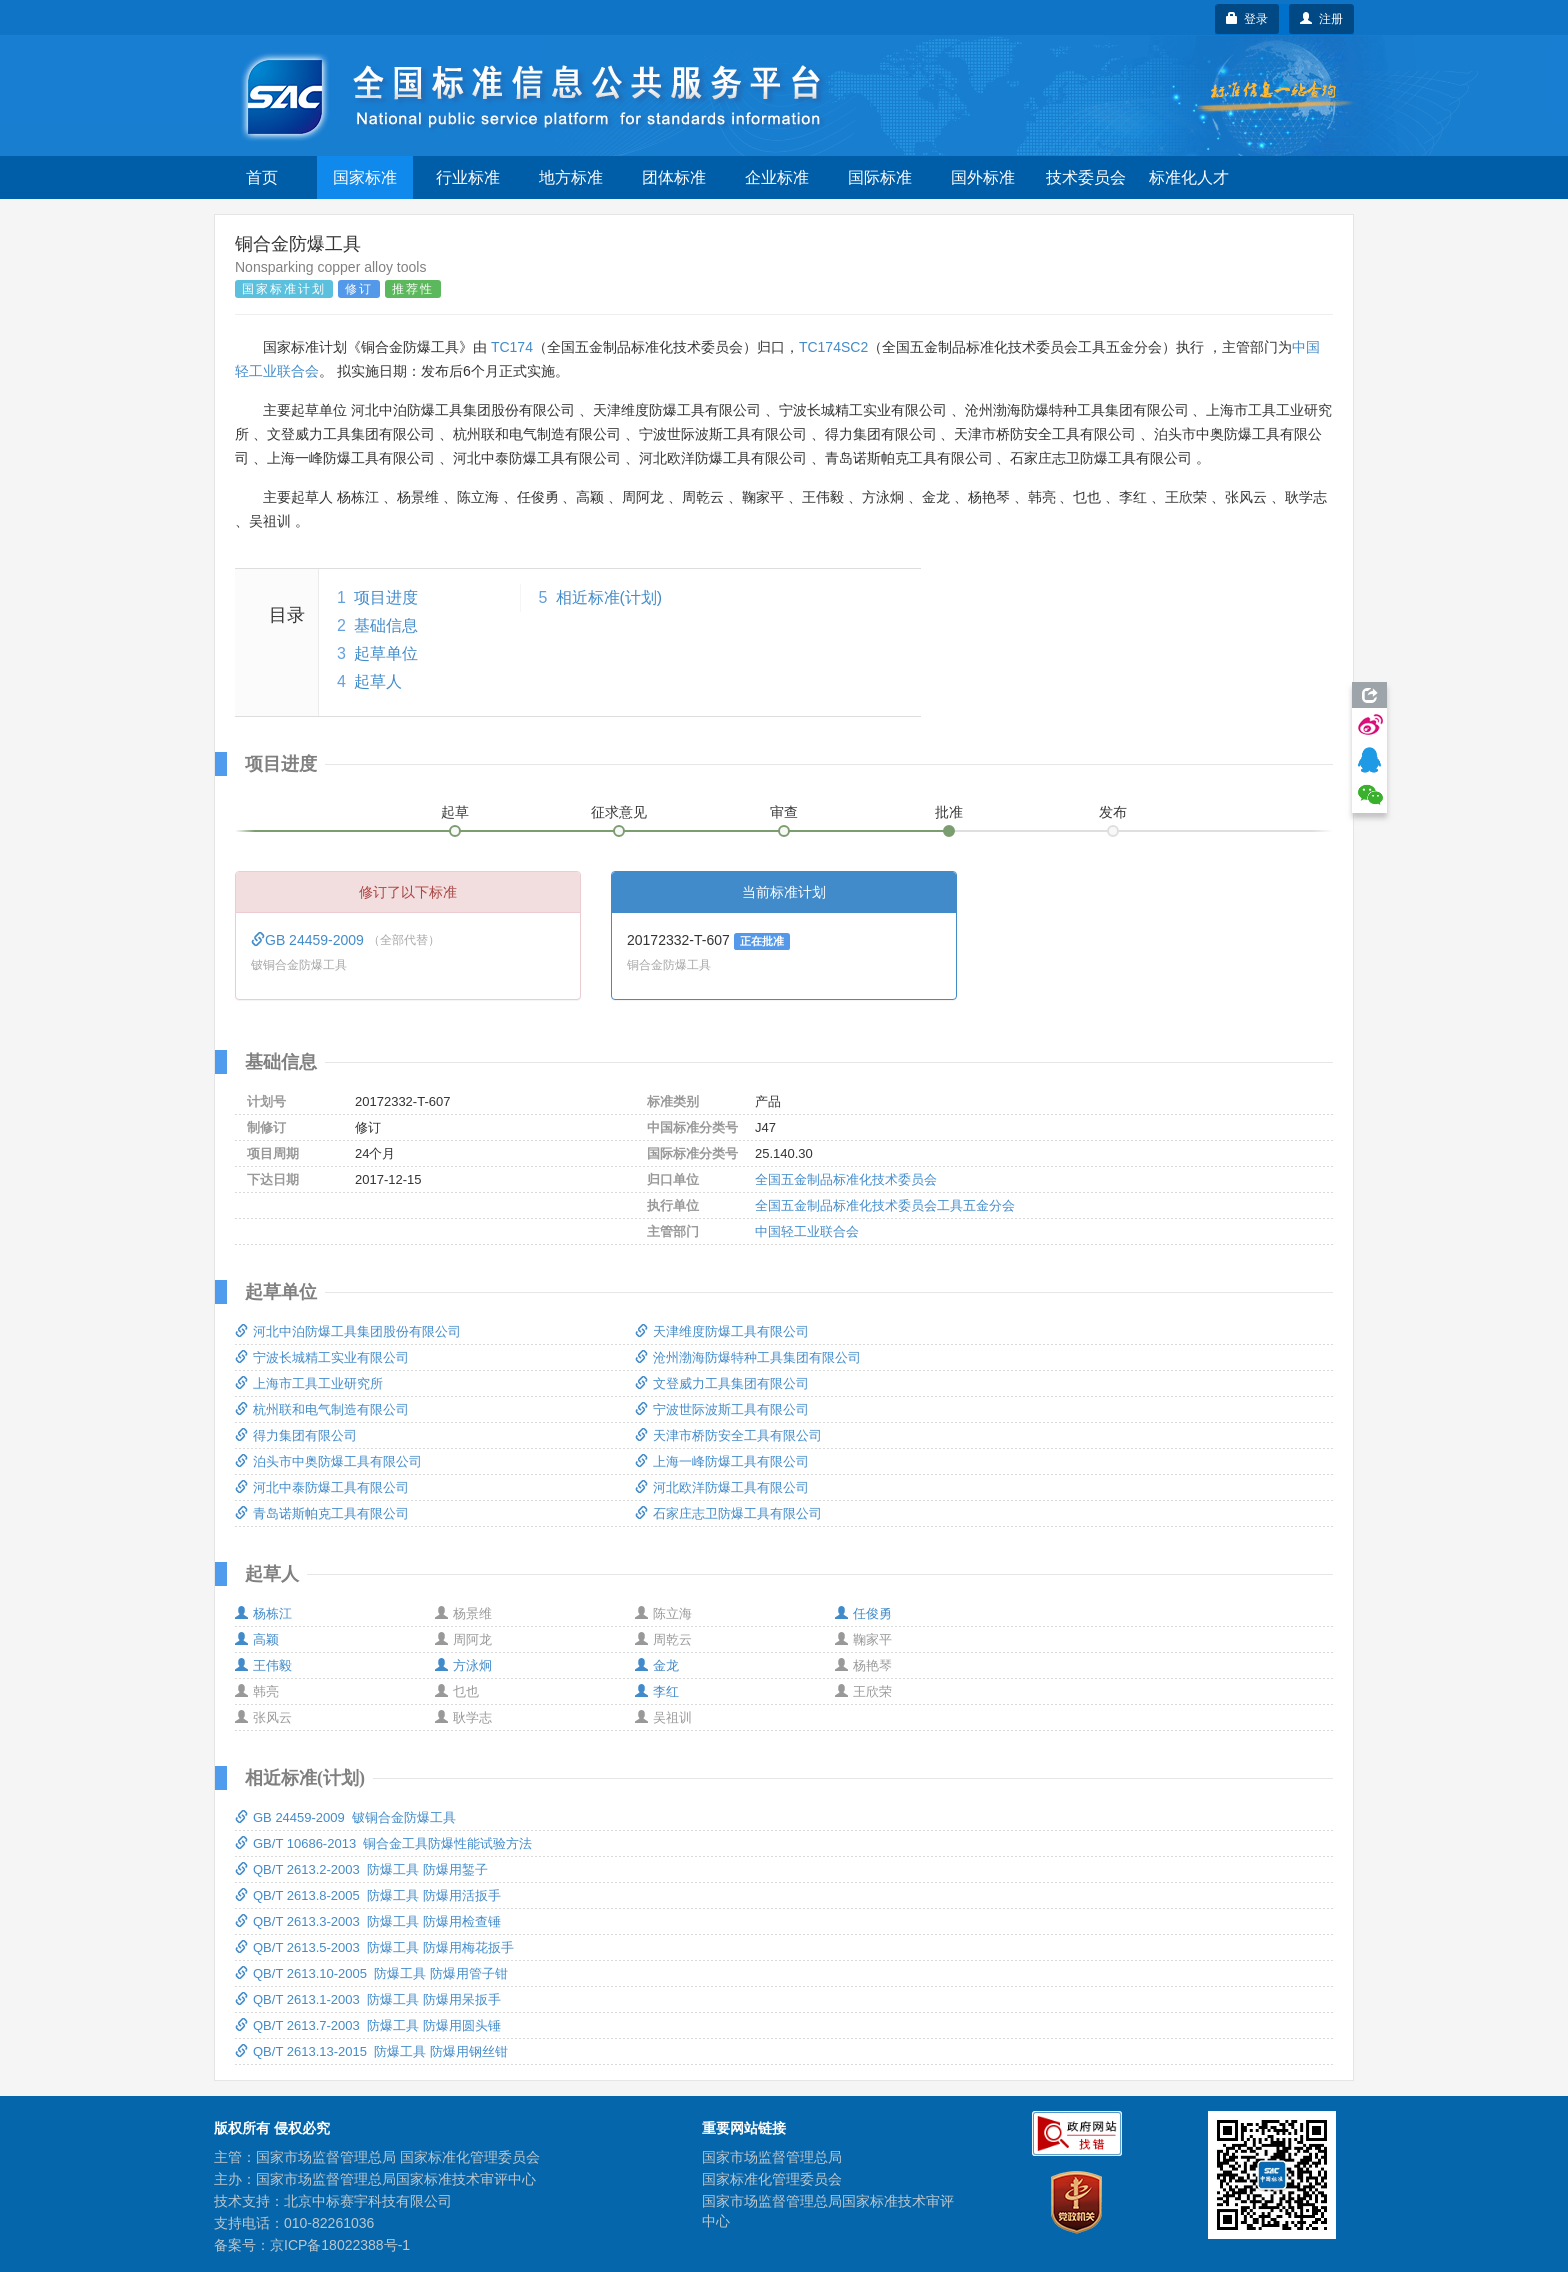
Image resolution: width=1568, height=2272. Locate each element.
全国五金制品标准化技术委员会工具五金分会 (885, 1205)
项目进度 (386, 597)
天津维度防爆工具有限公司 (722, 1331)
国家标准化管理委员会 (772, 2179)
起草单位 (386, 653)
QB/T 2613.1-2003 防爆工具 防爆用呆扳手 (368, 1999)
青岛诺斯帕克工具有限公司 (322, 1513)
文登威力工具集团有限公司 (722, 1383)
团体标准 (674, 177)
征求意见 (619, 812)
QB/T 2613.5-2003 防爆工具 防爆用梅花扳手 (374, 1947)
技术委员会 (1086, 177)
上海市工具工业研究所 (309, 1383)
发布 (1113, 812)
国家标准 (365, 177)
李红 (657, 1691)
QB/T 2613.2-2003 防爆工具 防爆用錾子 (361, 1869)
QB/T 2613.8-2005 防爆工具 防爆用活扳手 (368, 1895)
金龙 (657, 1665)
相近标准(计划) (609, 597)
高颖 (257, 1639)
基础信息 (386, 625)
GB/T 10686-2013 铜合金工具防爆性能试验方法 (383, 1843)
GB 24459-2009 (309, 940)
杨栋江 (263, 1613)
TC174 (512, 347)
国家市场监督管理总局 (772, 2157)
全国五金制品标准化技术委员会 (846, 1179)
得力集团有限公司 (296, 1435)
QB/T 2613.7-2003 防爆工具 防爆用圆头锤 (368, 2025)
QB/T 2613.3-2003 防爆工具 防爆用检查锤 (368, 1921)
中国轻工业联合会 (807, 1231)
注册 (1321, 19)
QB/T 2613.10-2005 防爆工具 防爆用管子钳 (371, 1973)
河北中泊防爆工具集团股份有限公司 (348, 1331)
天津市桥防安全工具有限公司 (728, 1435)
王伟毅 (263, 1665)
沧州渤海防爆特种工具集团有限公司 (748, 1357)
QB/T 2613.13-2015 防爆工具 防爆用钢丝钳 (371, 2051)
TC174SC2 (833, 347)
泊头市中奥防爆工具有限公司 (328, 1461)
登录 (1247, 19)
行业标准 (468, 177)
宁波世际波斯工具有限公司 (722, 1409)
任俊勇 (863, 1613)
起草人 (378, 681)
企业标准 (777, 177)
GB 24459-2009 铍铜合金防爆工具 (345, 1817)
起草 (455, 812)
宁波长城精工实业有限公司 (322, 1357)
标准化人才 (1189, 177)
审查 (784, 812)
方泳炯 (463, 1665)
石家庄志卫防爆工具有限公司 (728, 1513)
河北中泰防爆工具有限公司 (322, 1487)
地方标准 (571, 177)
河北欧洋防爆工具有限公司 (722, 1487)
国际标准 (880, 177)
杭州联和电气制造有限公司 (322, 1409)
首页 (262, 177)
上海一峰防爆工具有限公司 (722, 1461)
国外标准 (983, 177)
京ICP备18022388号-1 (340, 2245)
